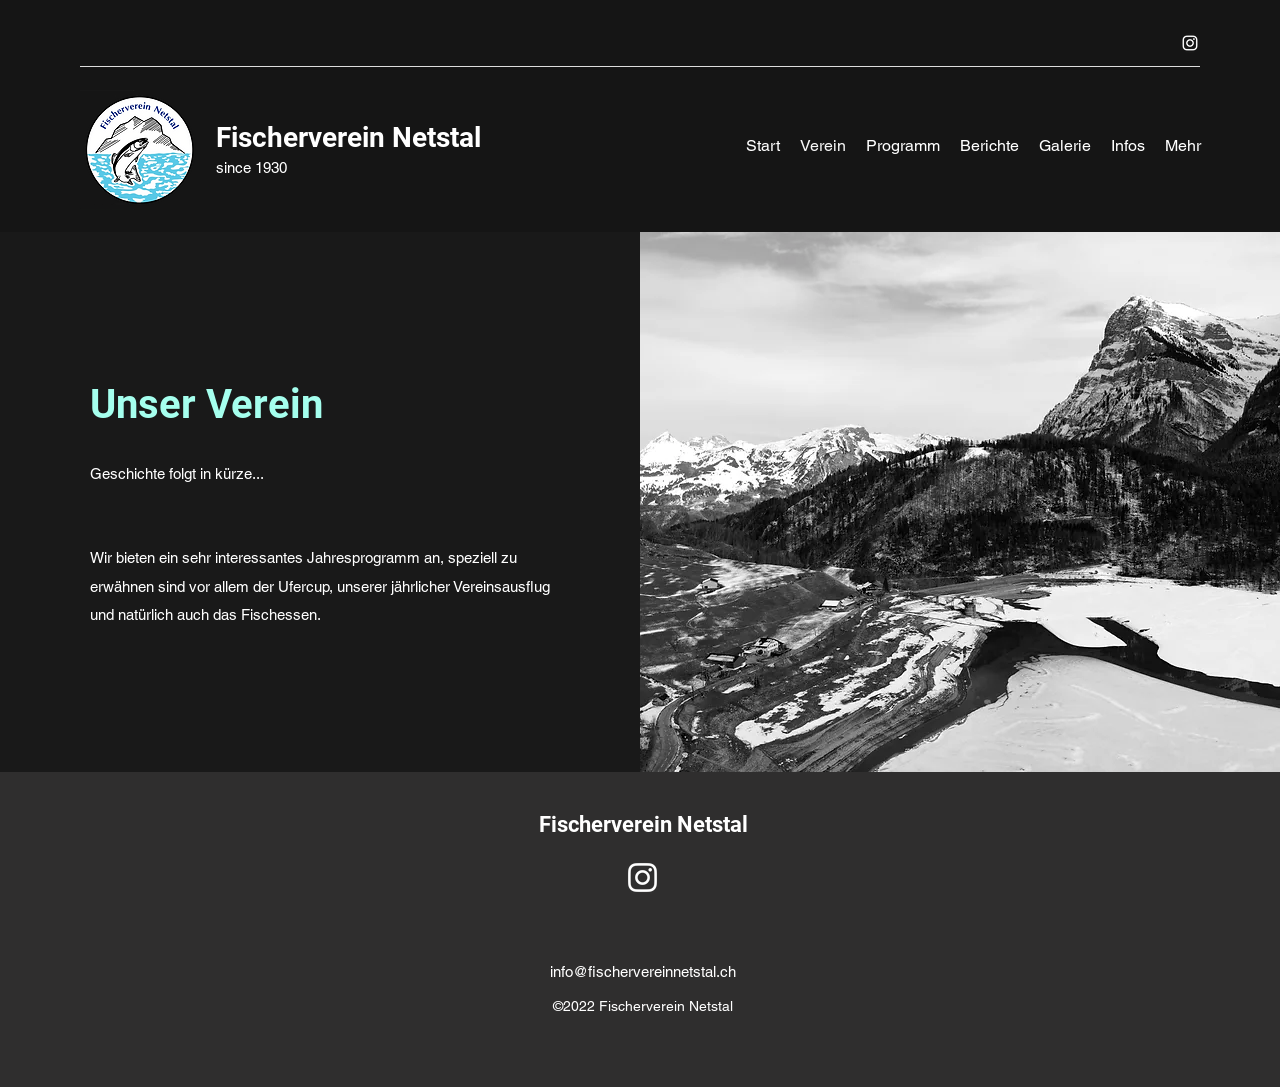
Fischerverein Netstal (348, 137)
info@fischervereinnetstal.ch (643, 971)
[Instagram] (1190, 43)
